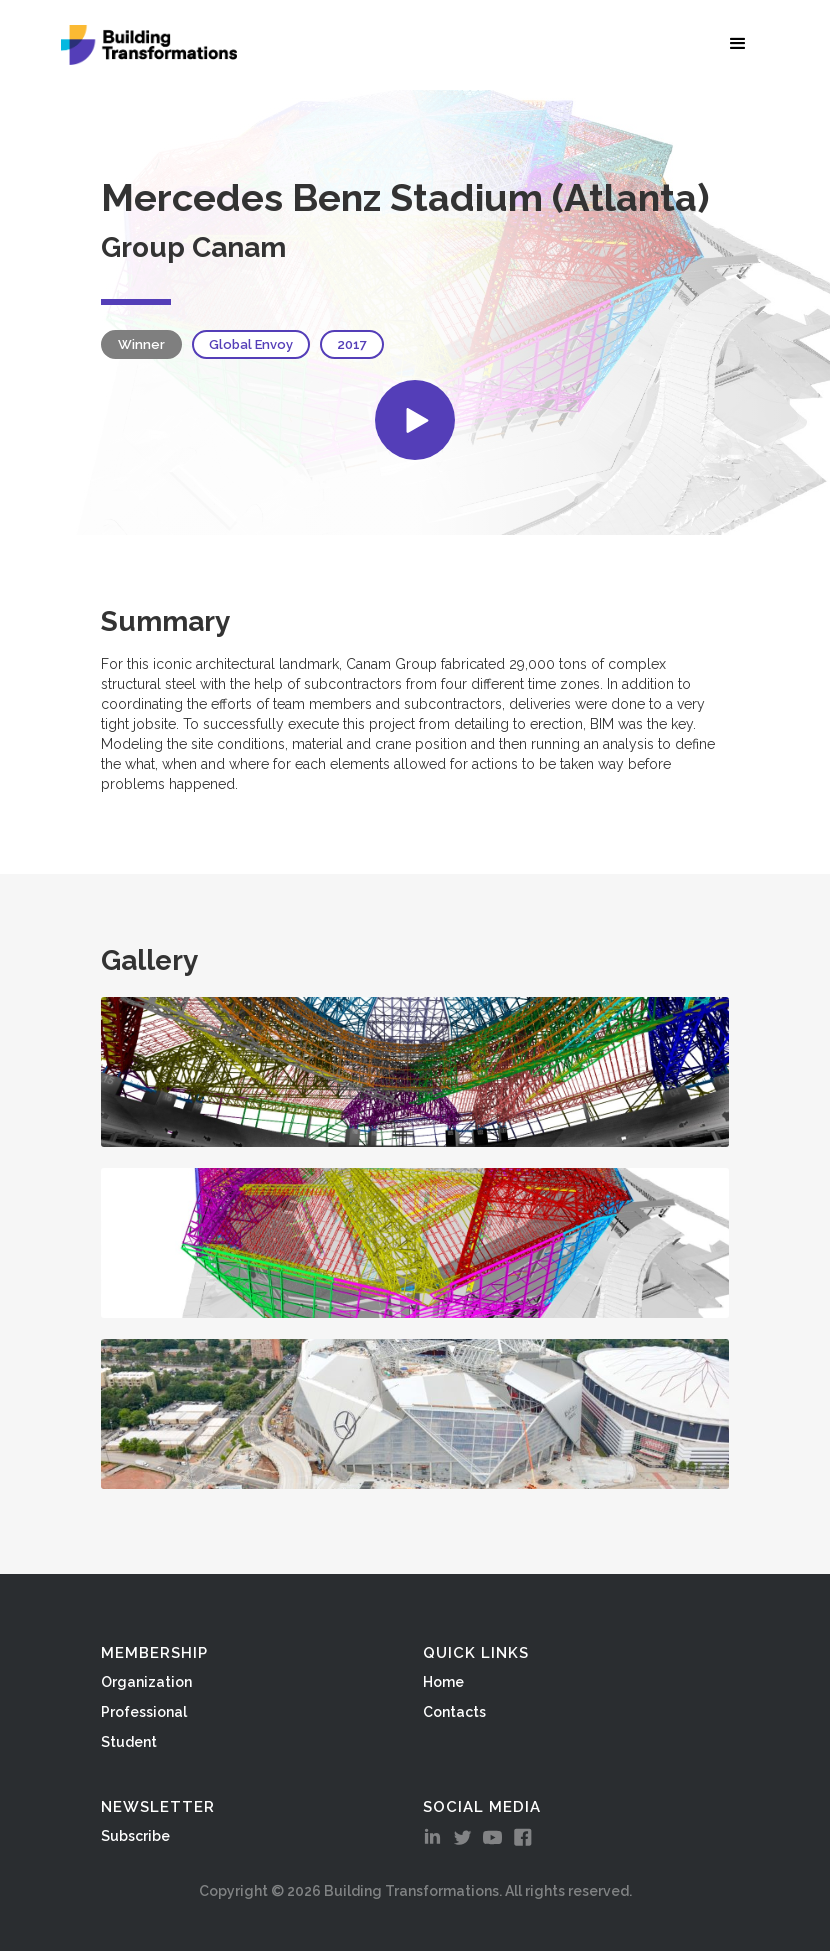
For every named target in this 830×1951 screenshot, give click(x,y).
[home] (149, 45)
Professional (144, 1712)
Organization (146, 1682)
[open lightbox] (415, 420)
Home (443, 1682)
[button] (742, 43)
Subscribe (135, 1836)
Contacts (454, 1712)
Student (129, 1742)
